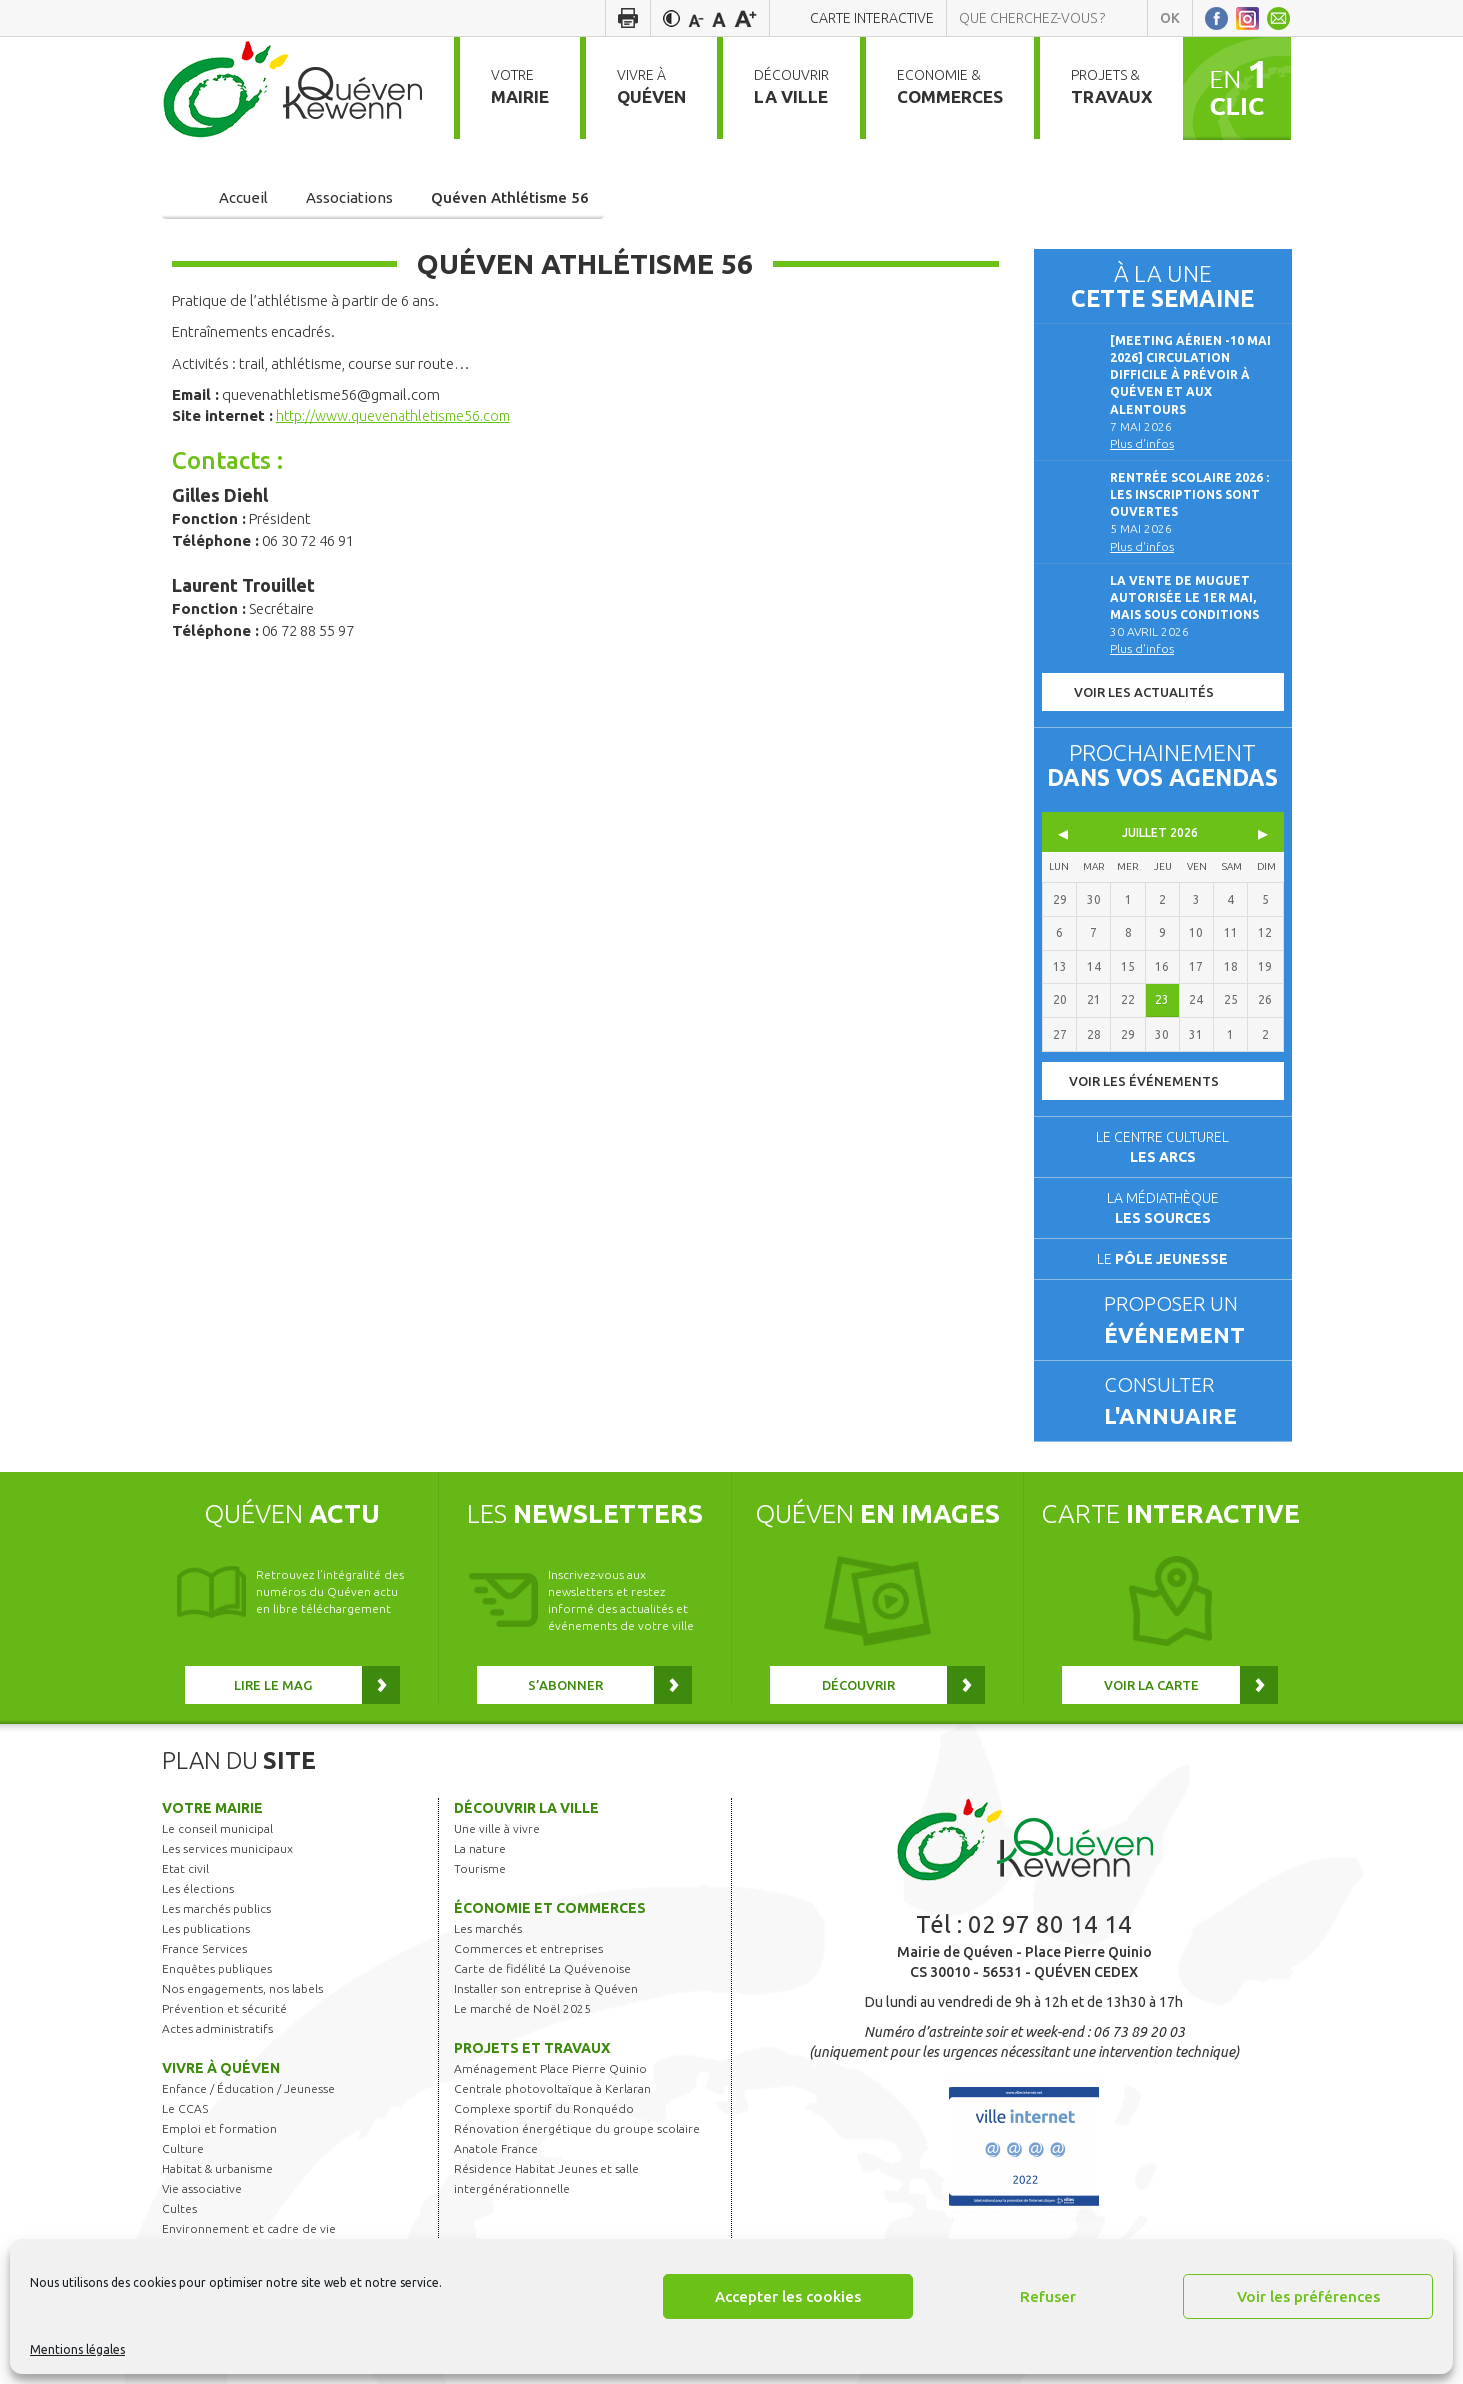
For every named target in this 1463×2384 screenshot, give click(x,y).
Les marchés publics (216, 1908)
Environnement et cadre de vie (249, 2228)
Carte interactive (872, 18)
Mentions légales (77, 2349)
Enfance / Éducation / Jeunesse (248, 2088)
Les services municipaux (227, 1848)
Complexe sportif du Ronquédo (544, 2108)
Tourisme (480, 1868)
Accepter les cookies (788, 2296)
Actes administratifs (217, 2028)
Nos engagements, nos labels (242, 1988)
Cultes (179, 2208)
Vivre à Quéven (221, 2068)
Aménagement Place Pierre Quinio (550, 2068)
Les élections (198, 1888)
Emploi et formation (219, 2128)
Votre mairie (212, 1808)
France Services (204, 1948)
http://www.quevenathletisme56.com (401, 415)
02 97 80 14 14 (1050, 1924)
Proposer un (1189, 1321)
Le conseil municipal (217, 1828)
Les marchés (488, 1928)
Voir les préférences (1308, 2296)
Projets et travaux (532, 2048)
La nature (480, 1848)
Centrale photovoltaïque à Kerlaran (552, 2088)
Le (1162, 1259)
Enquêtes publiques (217, 1968)
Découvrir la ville (526, 1808)
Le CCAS (185, 2108)
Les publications (206, 1928)
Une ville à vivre (497, 1828)
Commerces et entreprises (528, 1948)
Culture (183, 2148)
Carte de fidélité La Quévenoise (542, 1968)
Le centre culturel (1162, 1147)
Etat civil (185, 1868)
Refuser (1048, 2296)
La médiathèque (1163, 1208)
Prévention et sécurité (224, 2008)
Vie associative (202, 2188)
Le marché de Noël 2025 (522, 2008)
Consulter (1189, 1402)
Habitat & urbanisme (217, 2168)
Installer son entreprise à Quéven (546, 1988)
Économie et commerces (550, 1908)
